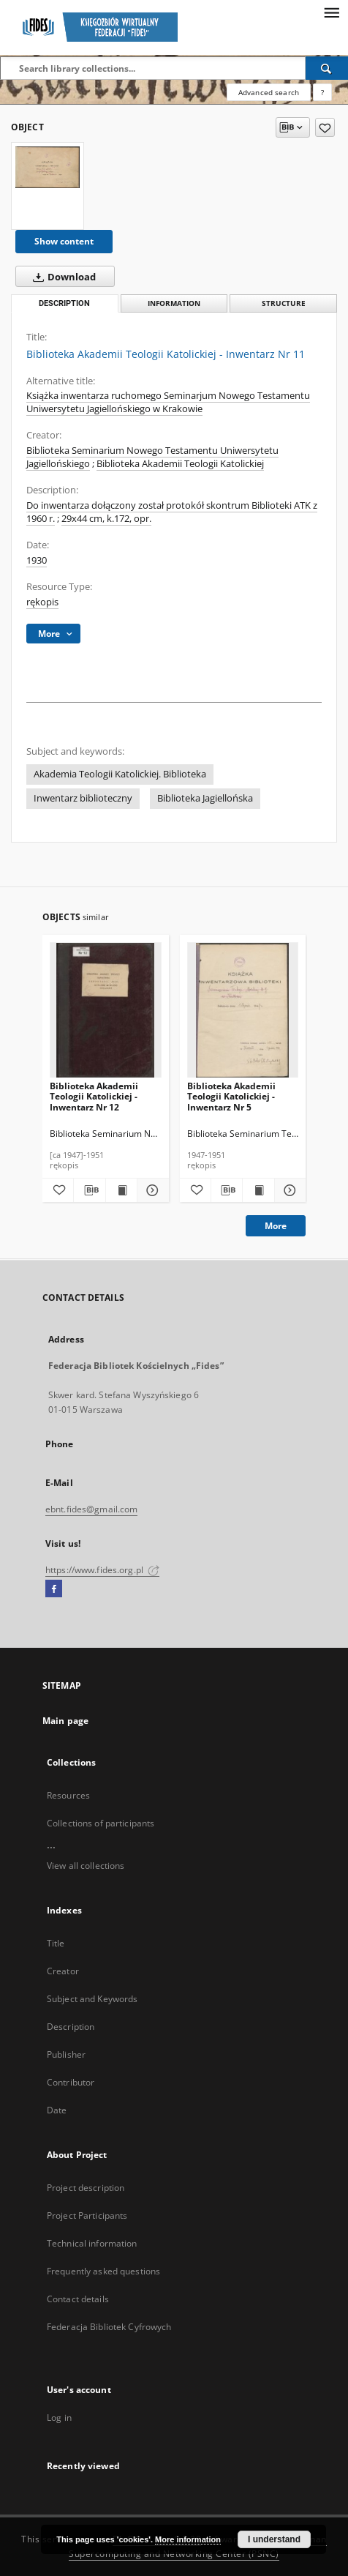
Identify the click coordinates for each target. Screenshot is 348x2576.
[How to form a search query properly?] (322, 92)
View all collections (85, 1865)
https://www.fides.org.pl (102, 1570)
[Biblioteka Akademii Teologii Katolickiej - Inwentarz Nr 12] (105, 1010)
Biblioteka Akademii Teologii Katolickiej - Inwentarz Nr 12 (94, 1096)
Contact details (78, 2299)
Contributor (70, 2082)
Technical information (92, 2243)
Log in (59, 2417)
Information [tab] (174, 303)
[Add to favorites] (325, 127)
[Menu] (331, 11)
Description (70, 2026)
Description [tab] (64, 303)
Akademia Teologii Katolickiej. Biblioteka (120, 774)
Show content (64, 241)
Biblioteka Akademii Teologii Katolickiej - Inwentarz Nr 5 (231, 1096)
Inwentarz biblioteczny (83, 798)
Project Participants (87, 2215)
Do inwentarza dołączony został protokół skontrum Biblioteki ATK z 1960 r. (171, 512)
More (276, 1226)
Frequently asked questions (103, 2271)
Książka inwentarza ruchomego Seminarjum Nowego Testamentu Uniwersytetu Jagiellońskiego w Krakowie (168, 402)
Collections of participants (100, 1823)
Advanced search (268, 92)
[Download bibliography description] (89, 1190)
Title (56, 1943)
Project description (85, 2187)
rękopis (42, 602)
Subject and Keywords (92, 1999)
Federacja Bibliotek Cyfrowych (109, 2327)
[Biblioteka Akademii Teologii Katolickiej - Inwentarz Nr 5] (243, 1010)
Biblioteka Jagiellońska (205, 798)
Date (57, 2110)
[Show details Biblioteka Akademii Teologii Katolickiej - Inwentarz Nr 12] (150, 1190)
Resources (68, 1795)
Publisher (66, 2054)
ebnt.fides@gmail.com (91, 1509)
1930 (36, 560)
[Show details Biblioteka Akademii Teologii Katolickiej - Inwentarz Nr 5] (288, 1190)
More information (188, 2539)
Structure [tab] (284, 303)
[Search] (327, 68)
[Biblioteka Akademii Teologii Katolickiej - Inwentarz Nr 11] (47, 167)
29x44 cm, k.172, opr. (106, 518)
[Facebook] (53, 1589)
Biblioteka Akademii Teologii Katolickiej (180, 464)
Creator (63, 1971)
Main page (65, 1720)
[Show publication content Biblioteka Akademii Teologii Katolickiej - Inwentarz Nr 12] (121, 1190)
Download (61, 276)
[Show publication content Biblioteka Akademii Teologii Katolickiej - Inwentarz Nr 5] (258, 1190)
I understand (274, 2539)
